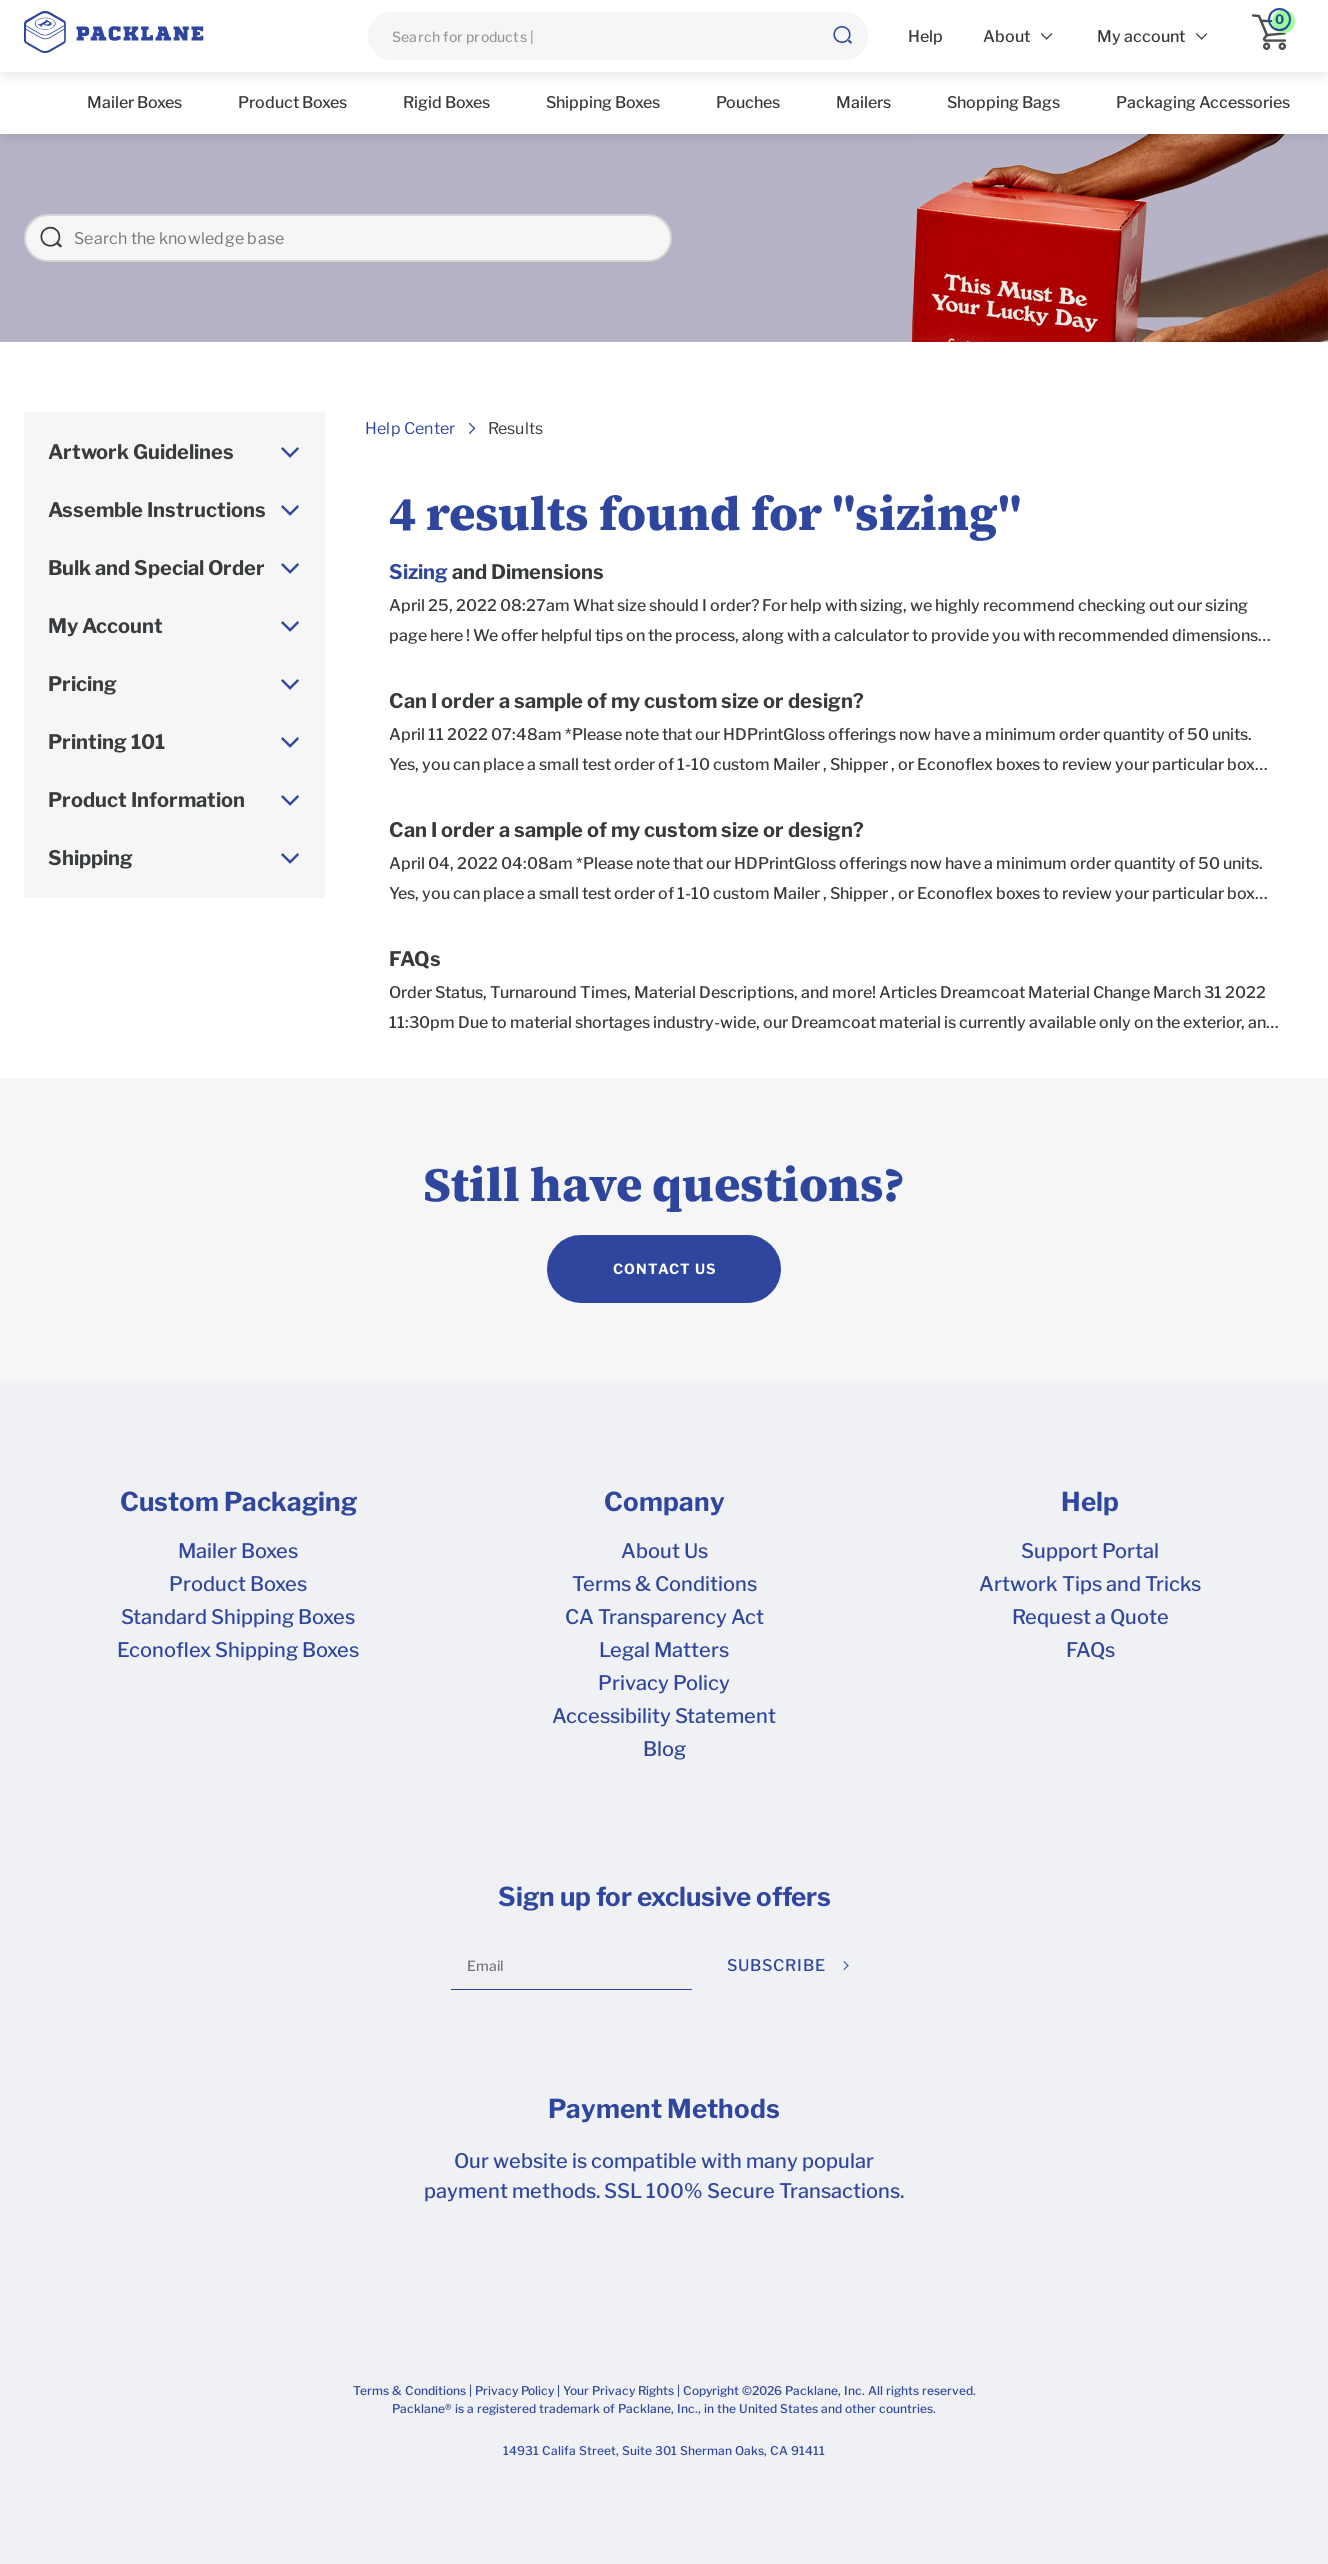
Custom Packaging (238, 1502)
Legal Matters (664, 1650)
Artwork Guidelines (141, 452)
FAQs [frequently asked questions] (1090, 1650)
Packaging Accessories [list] (1203, 102)
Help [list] (925, 36)
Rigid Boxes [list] (446, 102)
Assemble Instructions (157, 510)
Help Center (410, 428)
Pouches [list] (748, 102)
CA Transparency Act (664, 1617)
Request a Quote (1090, 1617)
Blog (664, 1749)
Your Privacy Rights (618, 2390)
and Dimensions (496, 572)
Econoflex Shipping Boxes (238, 1650)
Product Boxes (238, 1584)
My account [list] (1141, 36)
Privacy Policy (664, 1683)
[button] (842, 36)
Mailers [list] (863, 102)
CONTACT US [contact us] (664, 1268)
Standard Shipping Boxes (238, 1617)
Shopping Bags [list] (1003, 102)
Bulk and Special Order (156, 568)
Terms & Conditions (664, 1584)
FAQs (415, 959)
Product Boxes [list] (292, 102)
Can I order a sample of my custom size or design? (626, 701)
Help (1090, 1502)
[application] (1278, 36)
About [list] (1006, 36)
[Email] (571, 1966)
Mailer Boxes (238, 1551)
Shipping (90, 858)
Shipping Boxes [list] (603, 102)
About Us (664, 1551)
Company (664, 1502)
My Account (105, 626)
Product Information (146, 800)
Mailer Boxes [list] (134, 102)
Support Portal (1090, 1551)
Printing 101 (106, 742)
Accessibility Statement (664, 1716)
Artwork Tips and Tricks (1090, 1584)
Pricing (82, 684)
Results (515, 428)
